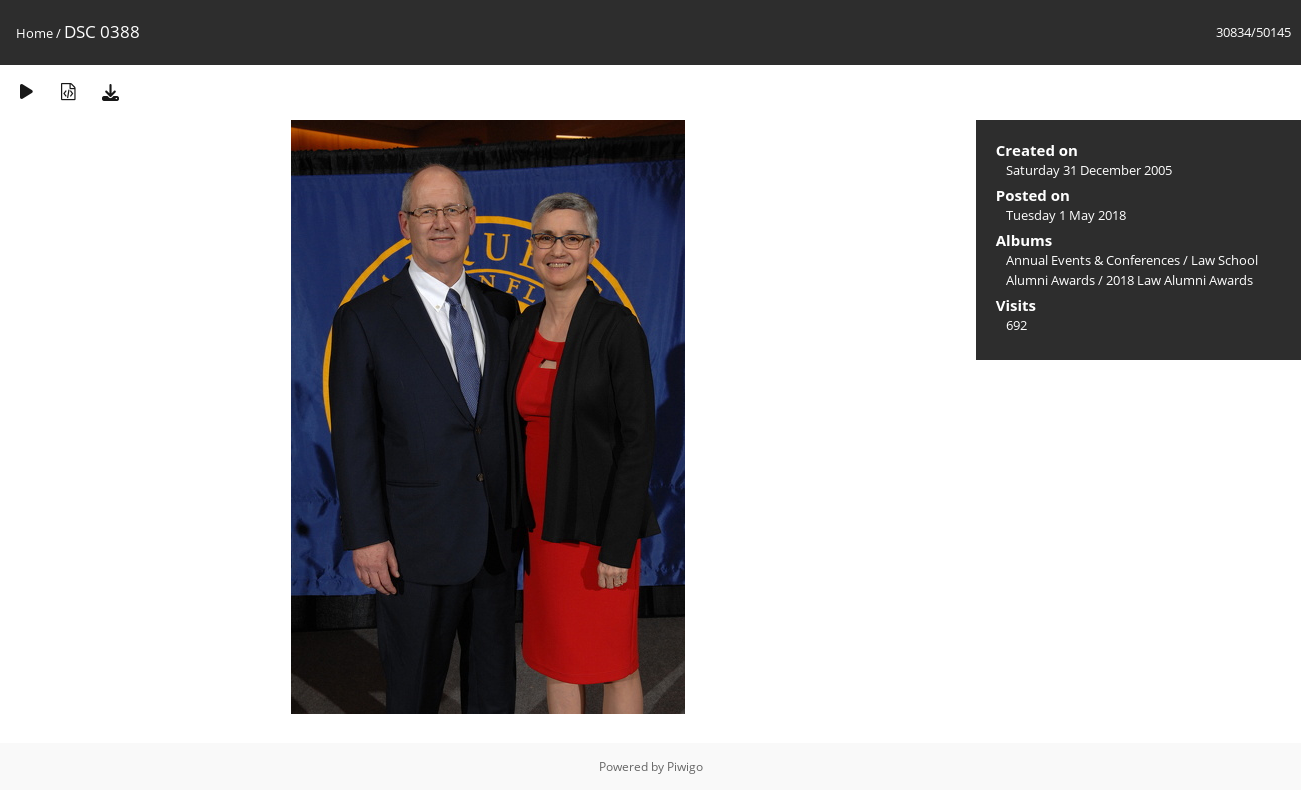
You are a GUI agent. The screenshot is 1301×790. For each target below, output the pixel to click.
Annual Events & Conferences (1093, 260)
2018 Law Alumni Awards (1179, 280)
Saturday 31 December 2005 (1089, 170)
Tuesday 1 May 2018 (1066, 215)
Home (34, 33)
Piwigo (685, 766)
